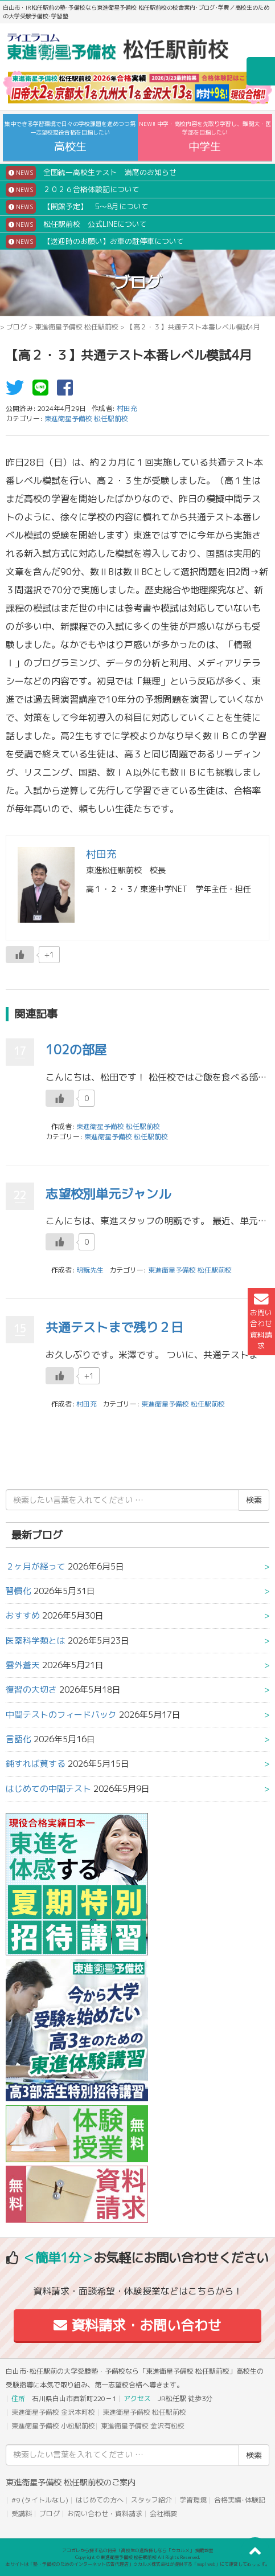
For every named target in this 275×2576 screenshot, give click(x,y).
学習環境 (193, 2500)
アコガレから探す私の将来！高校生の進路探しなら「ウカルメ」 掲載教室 (138, 2550)
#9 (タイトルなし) (39, 2500)
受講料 (21, 2513)
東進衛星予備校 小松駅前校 (53, 2426)
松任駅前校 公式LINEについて (76, 224)
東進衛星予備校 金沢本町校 (53, 2412)
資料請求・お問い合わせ (137, 2325)
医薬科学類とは (35, 1640)
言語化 (18, 1739)
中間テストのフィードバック (61, 1715)
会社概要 (163, 2513)
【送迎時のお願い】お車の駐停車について (95, 241)
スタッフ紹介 (151, 2500)
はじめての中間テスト (48, 1789)
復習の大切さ (31, 1689)
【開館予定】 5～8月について (77, 207)
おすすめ (23, 1615)
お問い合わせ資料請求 (261, 1321)
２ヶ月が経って (35, 1566)
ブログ (16, 327)
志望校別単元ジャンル (108, 1194)
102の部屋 (76, 1049)
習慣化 (18, 1591)
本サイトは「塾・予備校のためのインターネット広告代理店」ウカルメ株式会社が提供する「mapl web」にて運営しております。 (138, 2564)
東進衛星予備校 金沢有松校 (142, 2426)
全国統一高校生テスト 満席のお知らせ (91, 173)
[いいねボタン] (20, 954)
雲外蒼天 (23, 1665)
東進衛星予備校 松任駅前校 (76, 327)
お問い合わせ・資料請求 (104, 2513)
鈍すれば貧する (35, 1764)
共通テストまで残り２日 (114, 1327)
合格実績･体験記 (239, 2500)
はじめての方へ (100, 2500)
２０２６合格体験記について (72, 190)
